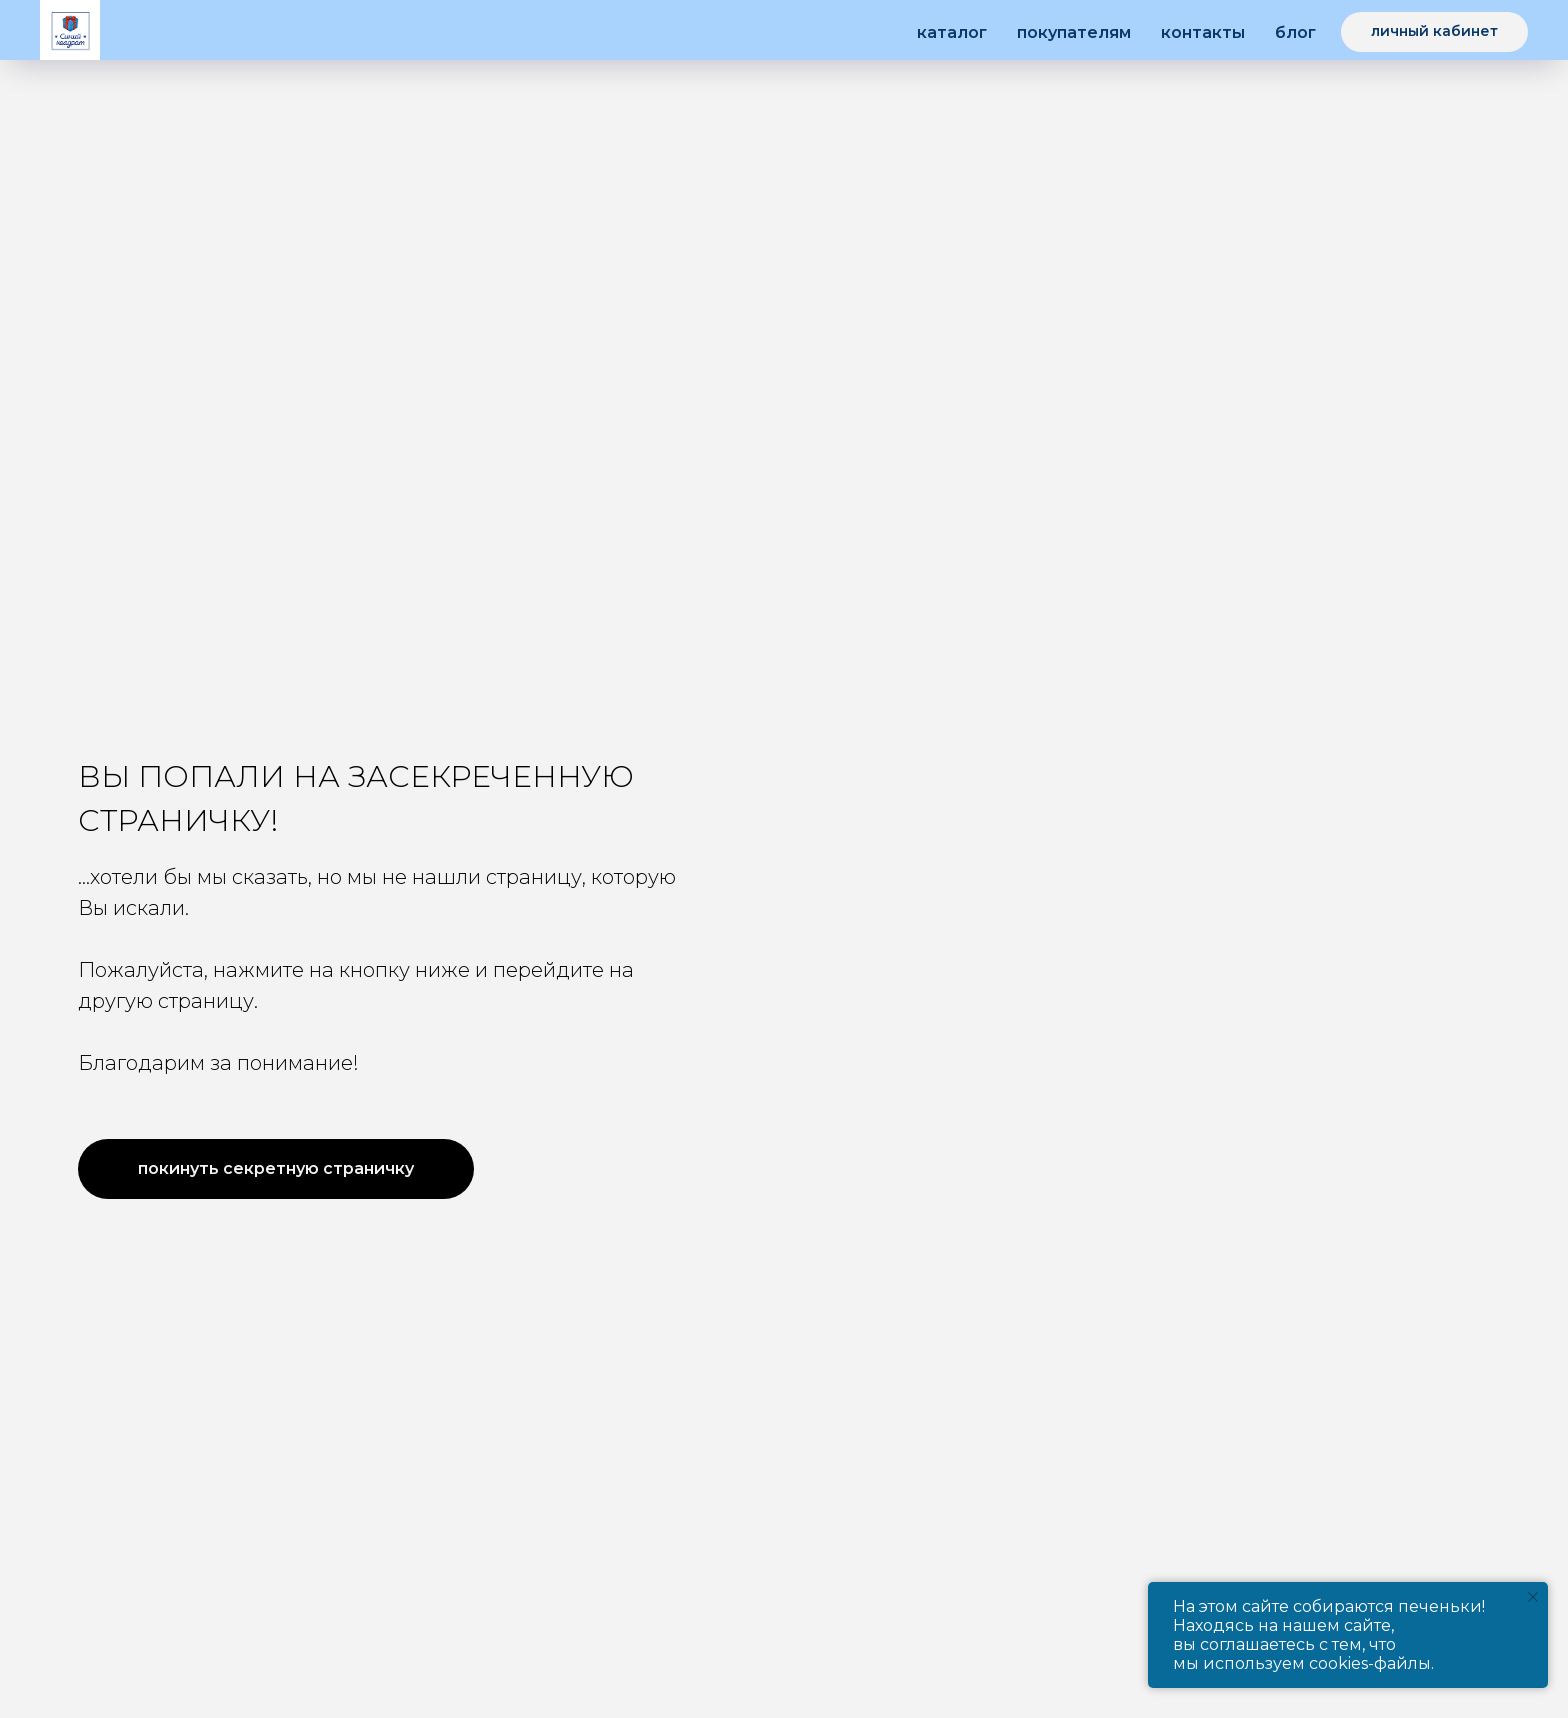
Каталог (952, 32)
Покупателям (1074, 32)
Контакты (1203, 32)
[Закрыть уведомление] (1533, 1597)
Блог (1295, 32)
